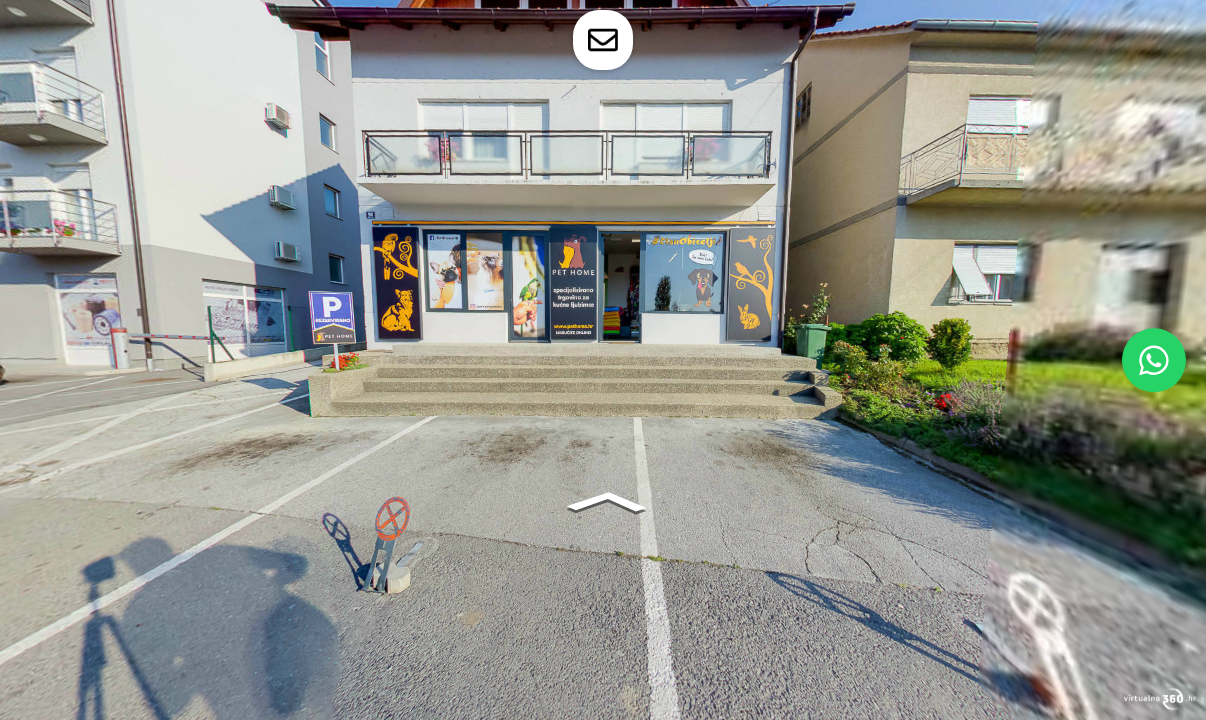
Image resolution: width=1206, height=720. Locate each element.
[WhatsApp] (1154, 360)
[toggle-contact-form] (603, 40)
